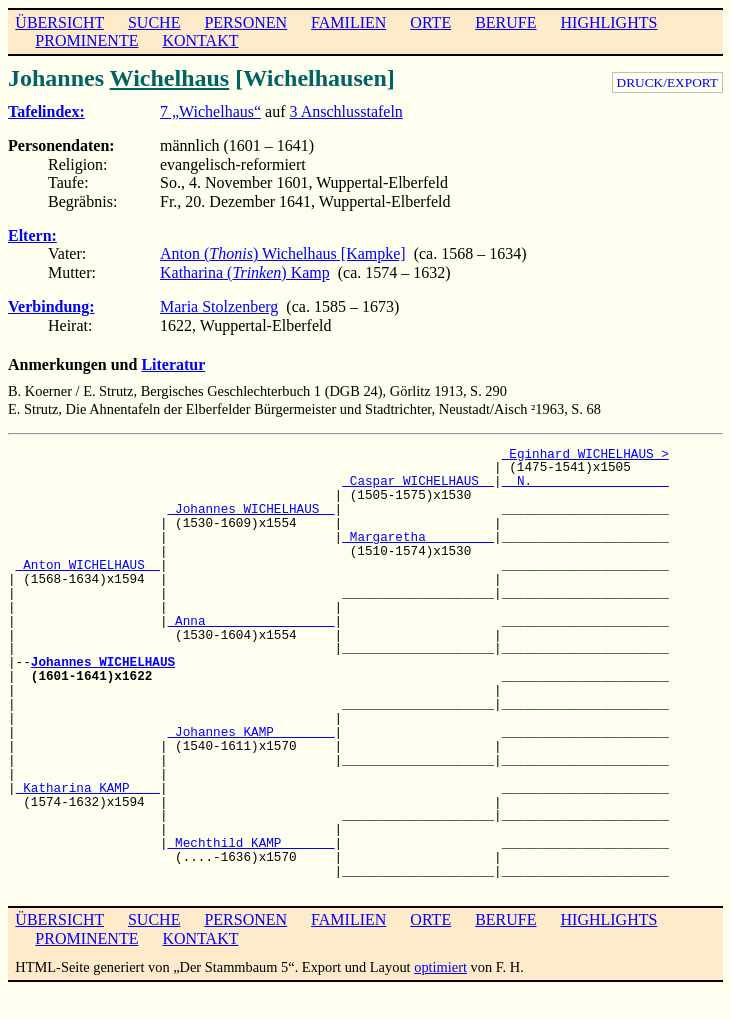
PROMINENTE (86, 40)
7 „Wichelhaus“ (210, 111)
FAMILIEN (348, 22)
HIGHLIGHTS (609, 22)
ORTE (430, 22)
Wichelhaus (170, 78)
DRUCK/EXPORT (667, 82)
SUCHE (154, 22)
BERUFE (505, 22)
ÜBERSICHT (59, 22)
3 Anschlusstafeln (346, 111)
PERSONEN (245, 22)
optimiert (440, 967)
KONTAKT (200, 40)
